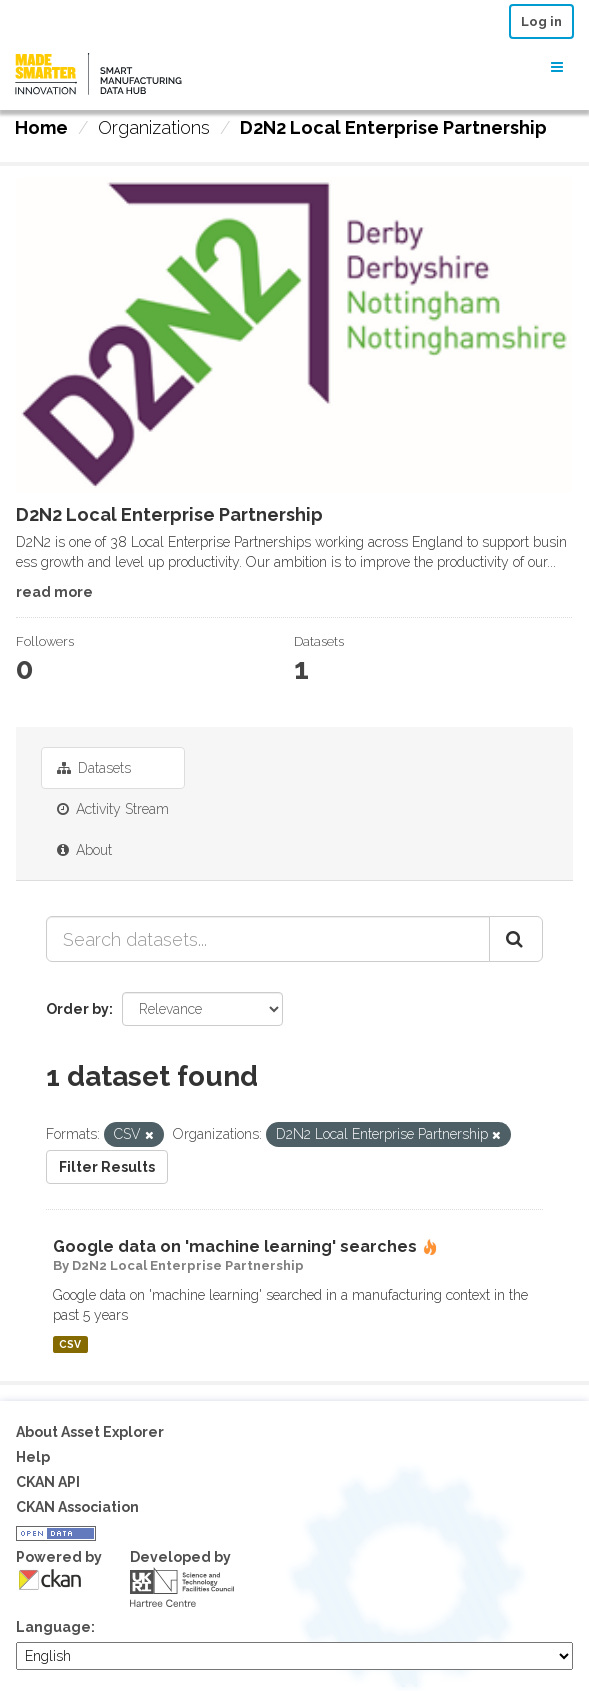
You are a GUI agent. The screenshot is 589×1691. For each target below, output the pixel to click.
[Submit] (516, 939)
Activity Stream (113, 809)
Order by (77, 1009)
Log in (541, 21)
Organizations (154, 127)
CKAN (50, 1579)
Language (53, 1627)
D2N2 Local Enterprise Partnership (393, 127)
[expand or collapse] (557, 67)
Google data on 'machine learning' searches (235, 1246)
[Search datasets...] (268, 939)
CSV (70, 1344)
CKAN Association (77, 1507)
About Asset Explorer (90, 1432)
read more (54, 592)
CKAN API (48, 1482)
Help (33, 1457)
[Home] (41, 128)
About (84, 850)
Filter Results (107, 1167)
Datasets (94, 768)
